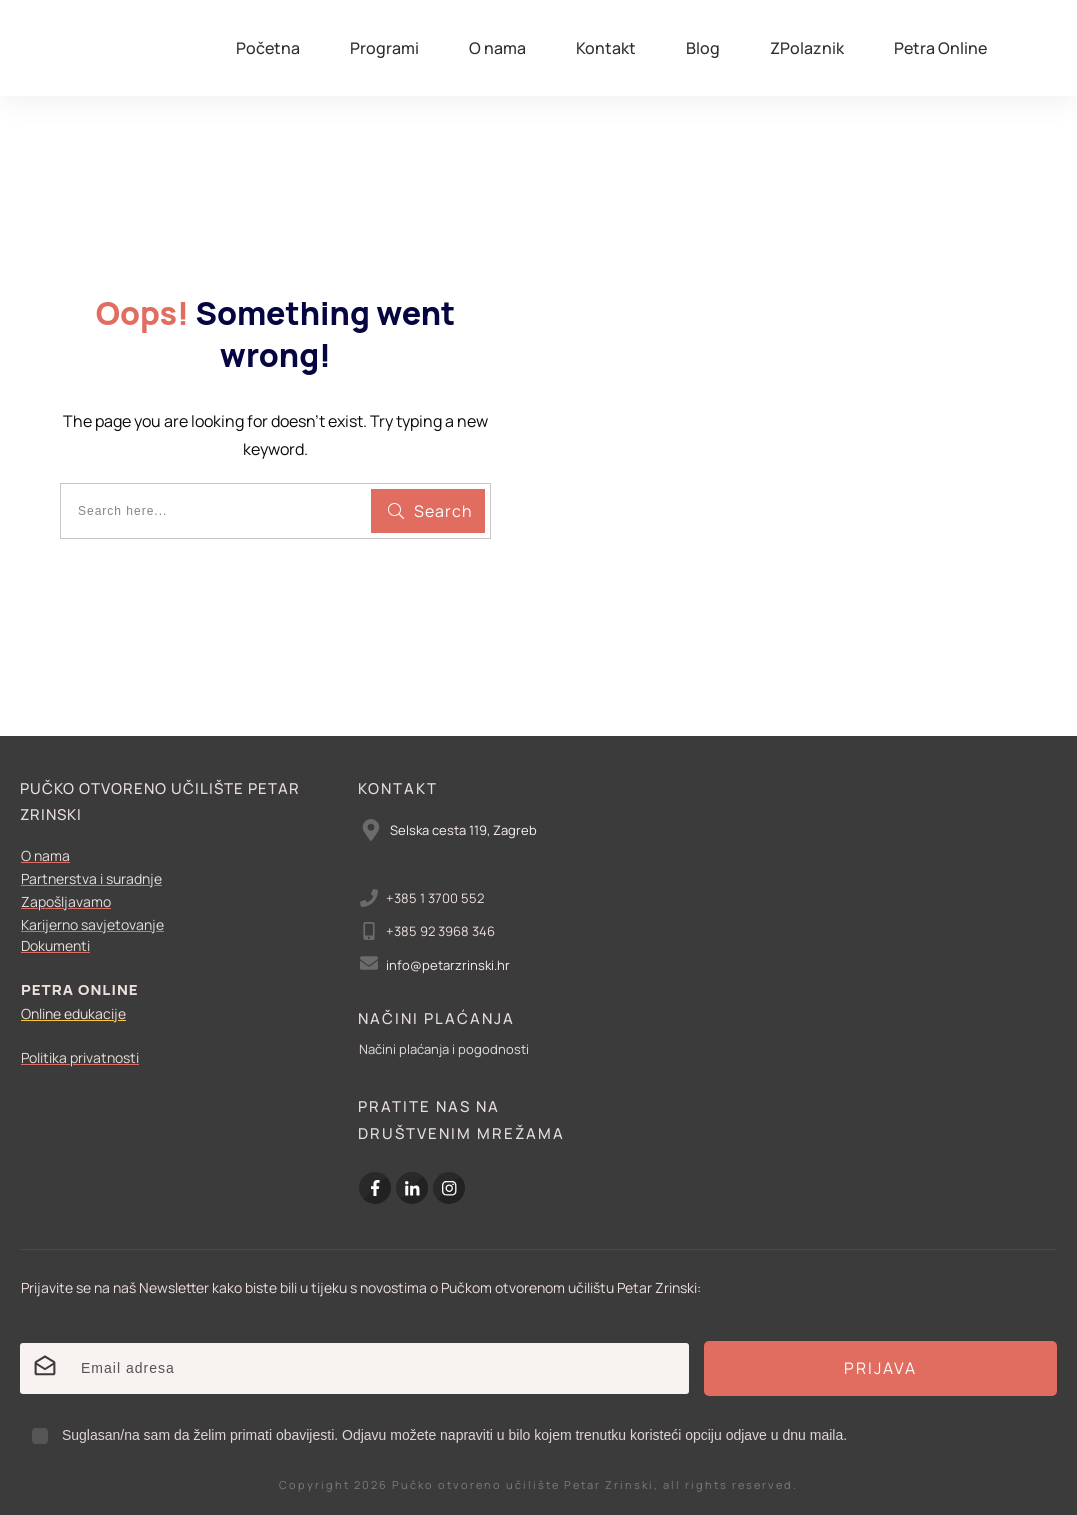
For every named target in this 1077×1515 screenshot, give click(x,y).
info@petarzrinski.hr (448, 965)
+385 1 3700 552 (435, 898)
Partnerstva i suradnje (91, 878)
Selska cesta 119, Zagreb (463, 830)
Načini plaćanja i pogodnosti (444, 1049)
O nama (45, 855)
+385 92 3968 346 (440, 931)
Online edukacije (73, 1013)
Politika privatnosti (80, 1057)
